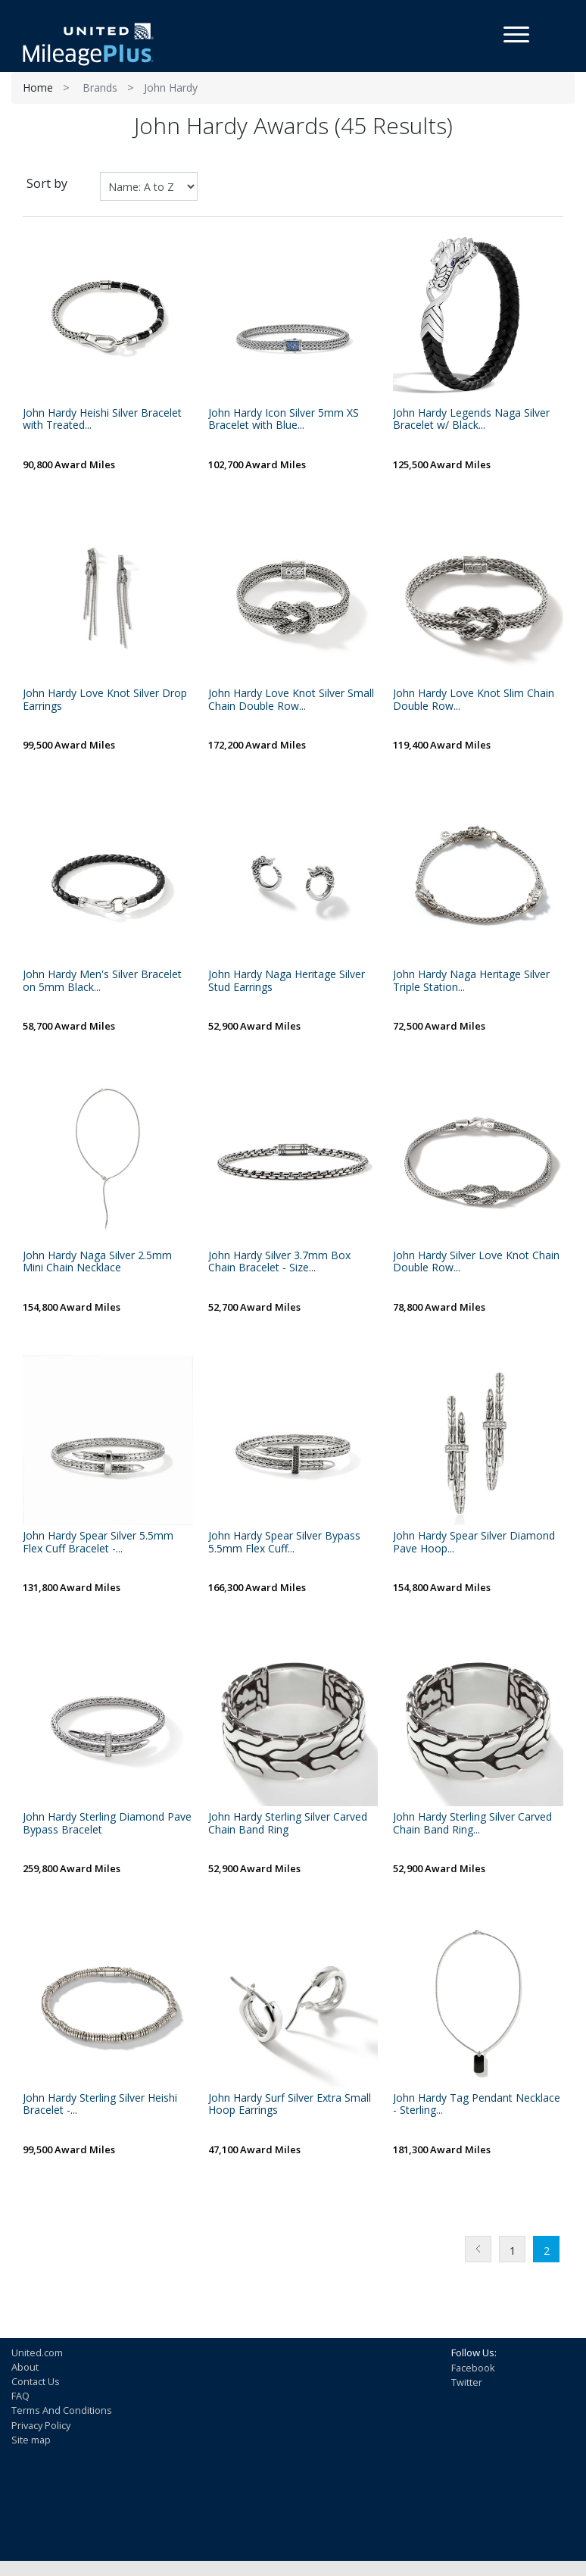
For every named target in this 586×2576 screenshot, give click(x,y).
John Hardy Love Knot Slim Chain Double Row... (473, 700)
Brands (100, 87)
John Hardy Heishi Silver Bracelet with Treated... (102, 420)
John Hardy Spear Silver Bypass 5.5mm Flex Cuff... (284, 1542)
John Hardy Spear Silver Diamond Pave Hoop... (474, 1542)
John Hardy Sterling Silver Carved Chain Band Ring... (472, 1824)
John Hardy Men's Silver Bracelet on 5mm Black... (102, 981)
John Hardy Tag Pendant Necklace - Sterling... (476, 2105)
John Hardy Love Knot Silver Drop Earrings (105, 700)
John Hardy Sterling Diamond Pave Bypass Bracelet (107, 1824)
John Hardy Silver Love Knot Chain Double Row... (476, 1262)
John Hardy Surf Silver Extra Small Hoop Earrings (289, 2105)
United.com (37, 2352)
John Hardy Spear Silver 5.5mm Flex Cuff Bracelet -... (98, 1542)
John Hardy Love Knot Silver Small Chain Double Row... (291, 700)
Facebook (473, 2367)
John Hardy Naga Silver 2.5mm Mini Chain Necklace (97, 1262)
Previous (478, 2249)
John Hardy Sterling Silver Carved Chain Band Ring (287, 1824)
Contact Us (35, 2381)
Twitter (466, 2382)
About (25, 2367)
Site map (31, 2439)
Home (38, 87)
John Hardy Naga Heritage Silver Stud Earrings (286, 981)
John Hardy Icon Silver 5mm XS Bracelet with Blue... (283, 420)
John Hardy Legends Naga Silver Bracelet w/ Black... (471, 420)
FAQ (20, 2395)
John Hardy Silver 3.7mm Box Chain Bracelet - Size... (279, 1262)
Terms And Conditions (61, 2410)
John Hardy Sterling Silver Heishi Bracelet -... (100, 2105)
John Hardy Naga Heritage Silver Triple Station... (471, 981)
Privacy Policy (40, 2425)
